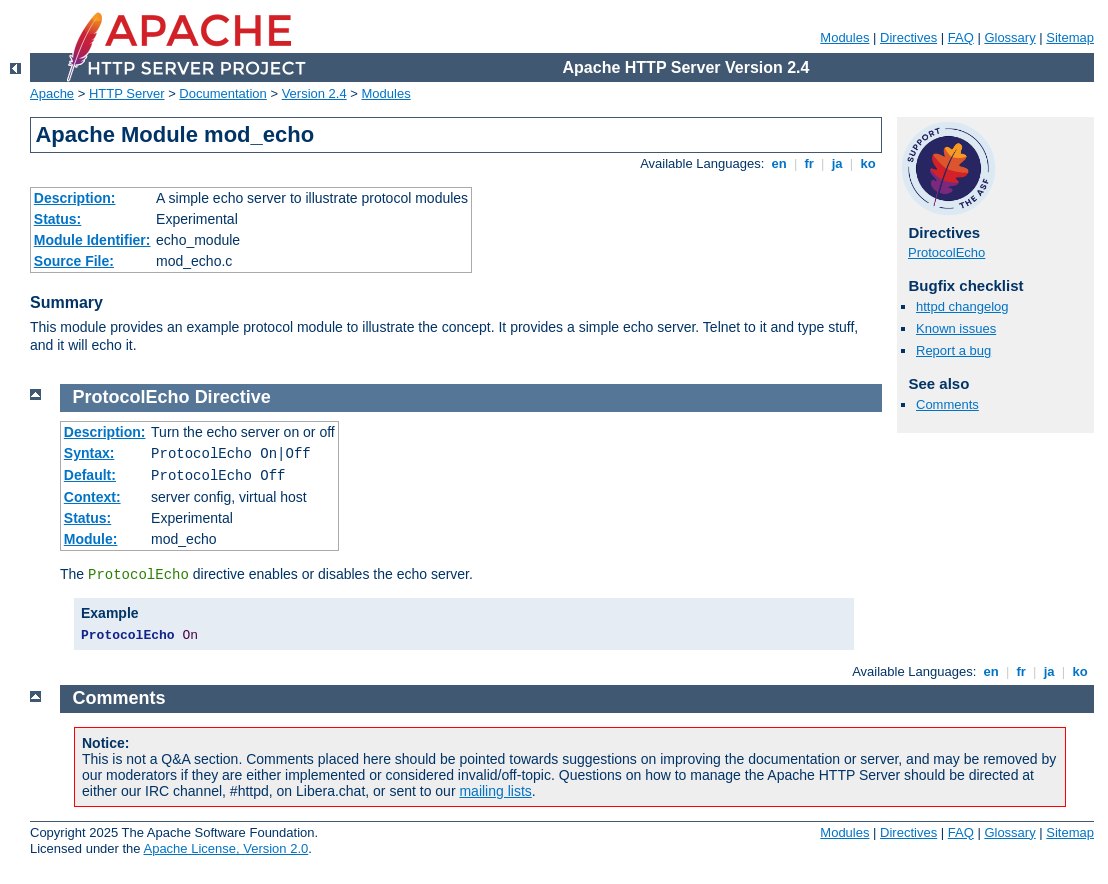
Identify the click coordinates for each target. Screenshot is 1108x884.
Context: (92, 497)
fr (809, 163)
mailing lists (495, 791)
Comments (947, 404)
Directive (233, 397)
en (779, 163)
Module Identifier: (92, 240)
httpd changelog (962, 306)
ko (868, 163)
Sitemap (1070, 37)
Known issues (956, 328)
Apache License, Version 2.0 (225, 848)
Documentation (222, 93)
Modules (844, 37)
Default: (90, 475)
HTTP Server (127, 93)
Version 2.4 (314, 93)
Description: (75, 198)
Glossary (1009, 37)
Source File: (74, 261)
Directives (908, 37)
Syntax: (89, 453)
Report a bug (953, 350)
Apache (52, 93)
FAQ (961, 37)
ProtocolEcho (946, 252)
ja (837, 163)
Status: (57, 219)
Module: (91, 539)
